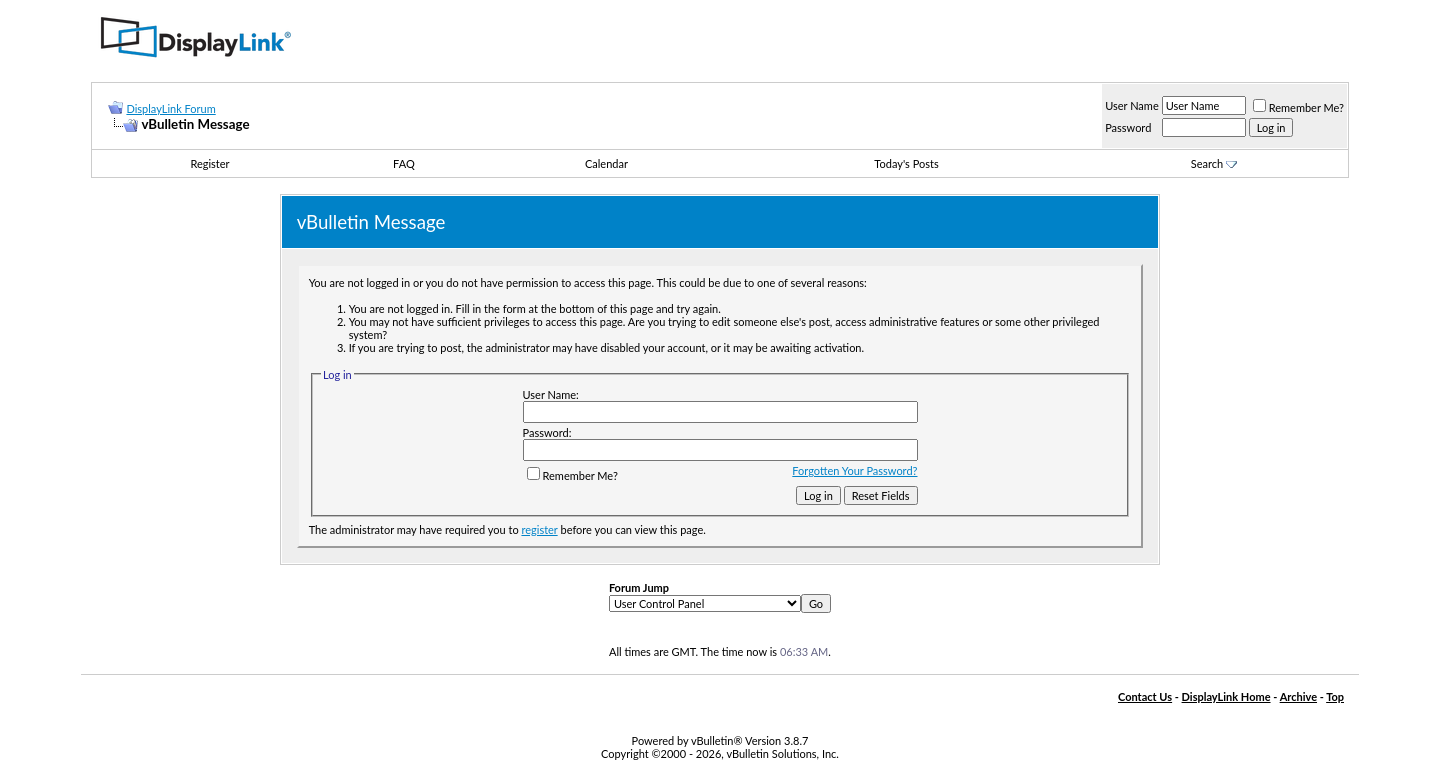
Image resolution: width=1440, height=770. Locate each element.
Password (1128, 127)
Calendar (606, 163)
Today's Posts (906, 163)
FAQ (404, 163)
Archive (1298, 696)
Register (209, 163)
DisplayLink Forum (170, 108)
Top (1335, 696)
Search (1214, 163)
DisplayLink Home (1226, 696)
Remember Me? (1298, 107)
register (539, 529)
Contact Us (1145, 696)
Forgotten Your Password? (854, 470)
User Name (1132, 105)
